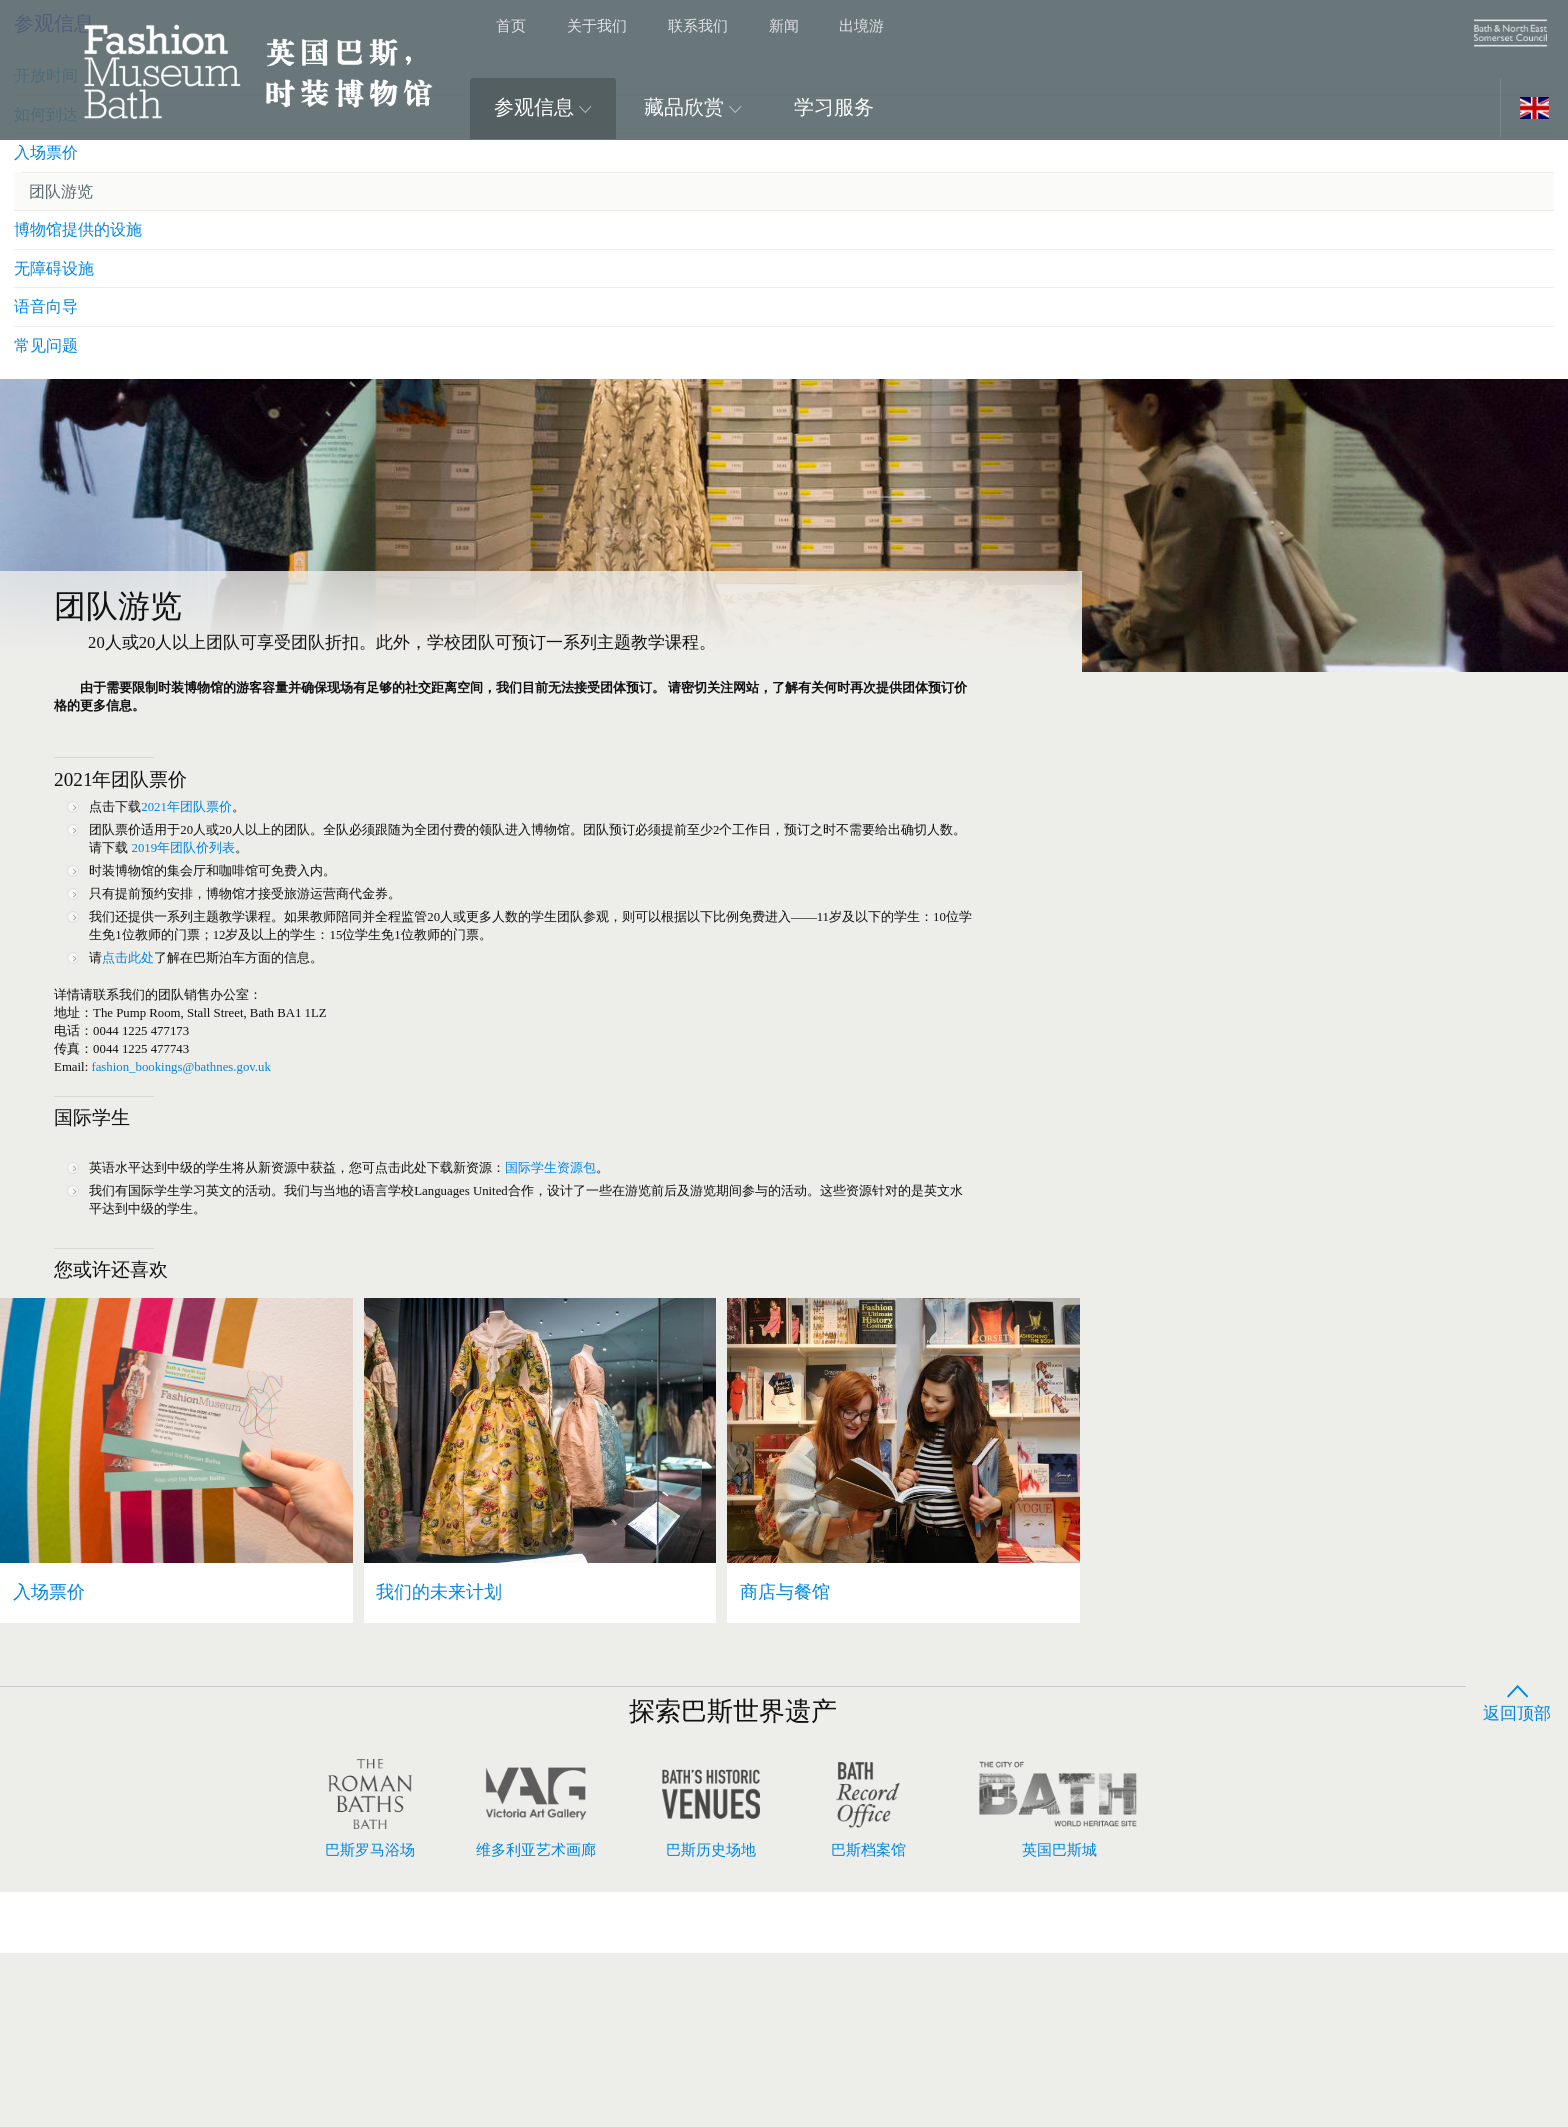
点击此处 (141, 1041)
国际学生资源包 (628, 1293)
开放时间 (1189, 581)
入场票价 (1189, 666)
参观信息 (543, 107)
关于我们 (597, 25)
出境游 (861, 25)
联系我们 (698, 25)
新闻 (784, 25)
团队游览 (1206, 708)
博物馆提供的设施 (1223, 751)
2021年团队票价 (209, 860)
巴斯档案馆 (868, 1983)
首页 (511, 25)
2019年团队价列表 (355, 909)
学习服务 (834, 107)
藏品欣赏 (693, 107)
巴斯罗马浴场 (370, 1983)
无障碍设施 (1197, 793)
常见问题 (1189, 878)
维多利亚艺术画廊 (536, 1983)
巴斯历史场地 (711, 1983)
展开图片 (1487, 187)
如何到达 (1189, 623)
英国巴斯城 (1059, 1983)
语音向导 (1189, 835)
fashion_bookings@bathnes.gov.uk (206, 1172)
